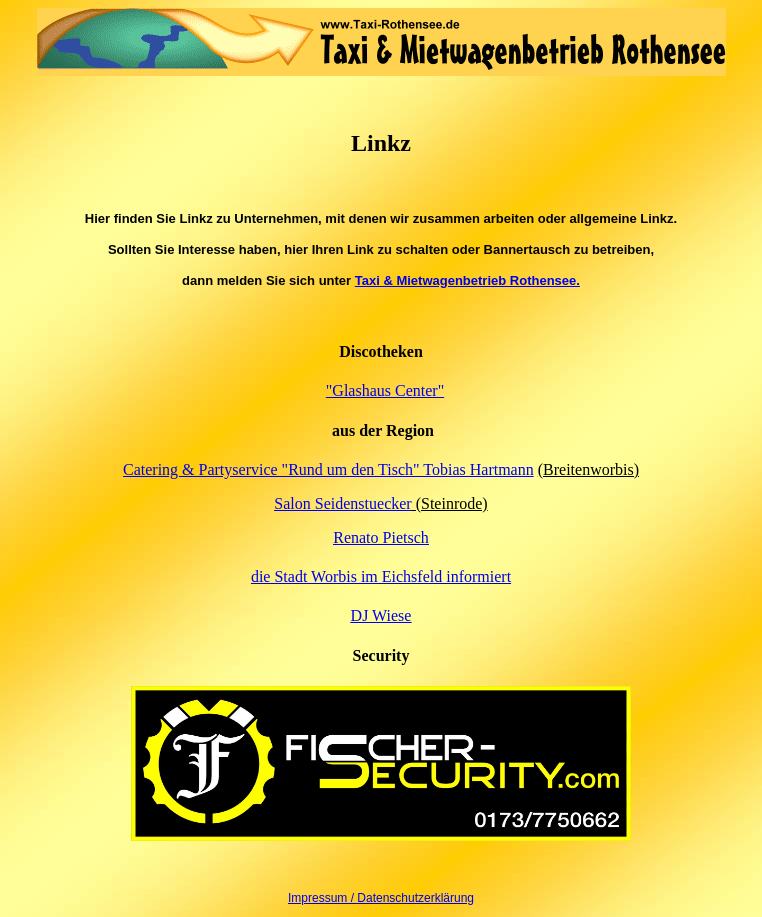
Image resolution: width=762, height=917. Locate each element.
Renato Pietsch (381, 537)
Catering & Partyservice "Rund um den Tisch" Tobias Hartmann (328, 469)
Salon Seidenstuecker (342, 503)
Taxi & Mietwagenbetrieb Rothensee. (467, 280)
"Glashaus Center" (385, 390)
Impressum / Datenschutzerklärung (381, 898)
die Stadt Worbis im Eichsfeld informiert (381, 576)
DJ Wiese (381, 615)
